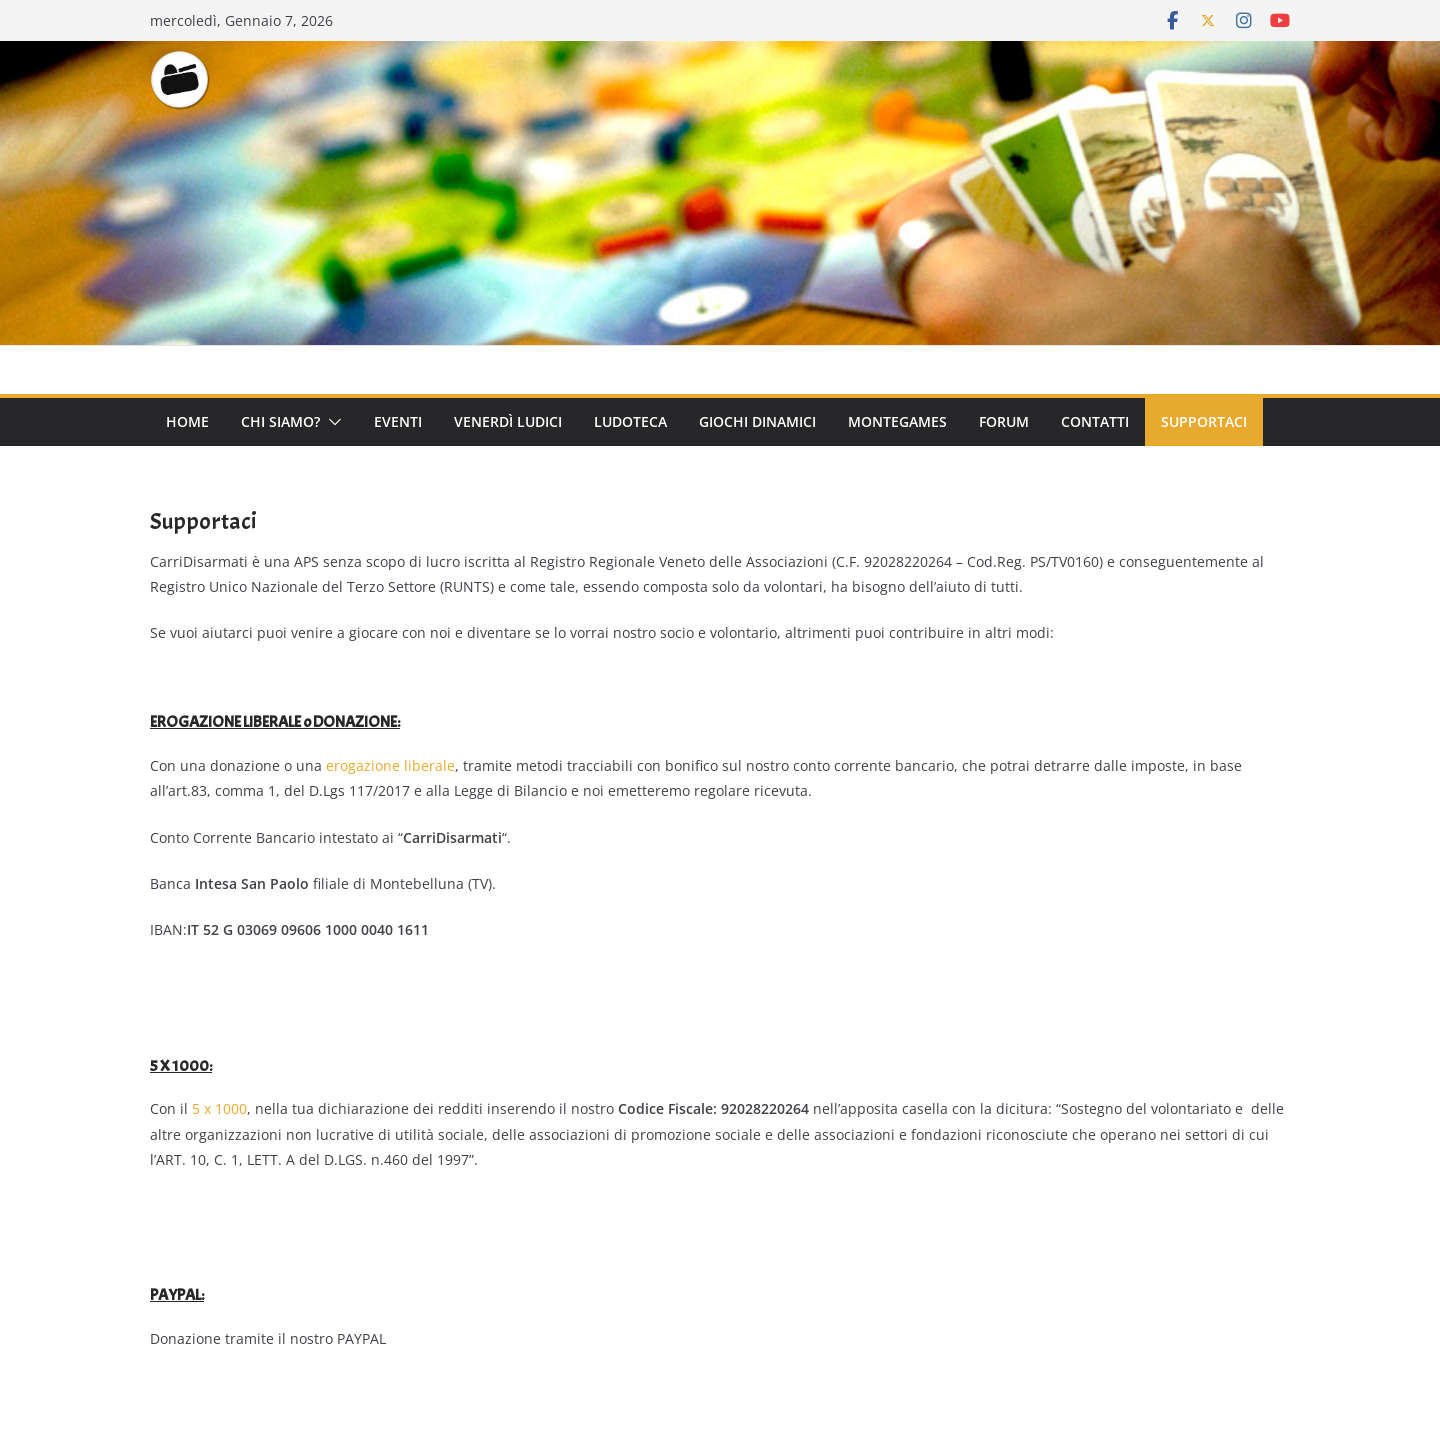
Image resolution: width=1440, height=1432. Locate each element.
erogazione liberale (390, 765)
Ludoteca (630, 421)
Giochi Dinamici (757, 421)
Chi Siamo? (280, 421)
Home (187, 421)
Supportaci (1204, 421)
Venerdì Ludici (508, 421)
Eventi (398, 421)
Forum (1004, 421)
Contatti (1095, 421)
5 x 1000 (219, 1108)
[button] (331, 422)
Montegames (897, 421)
